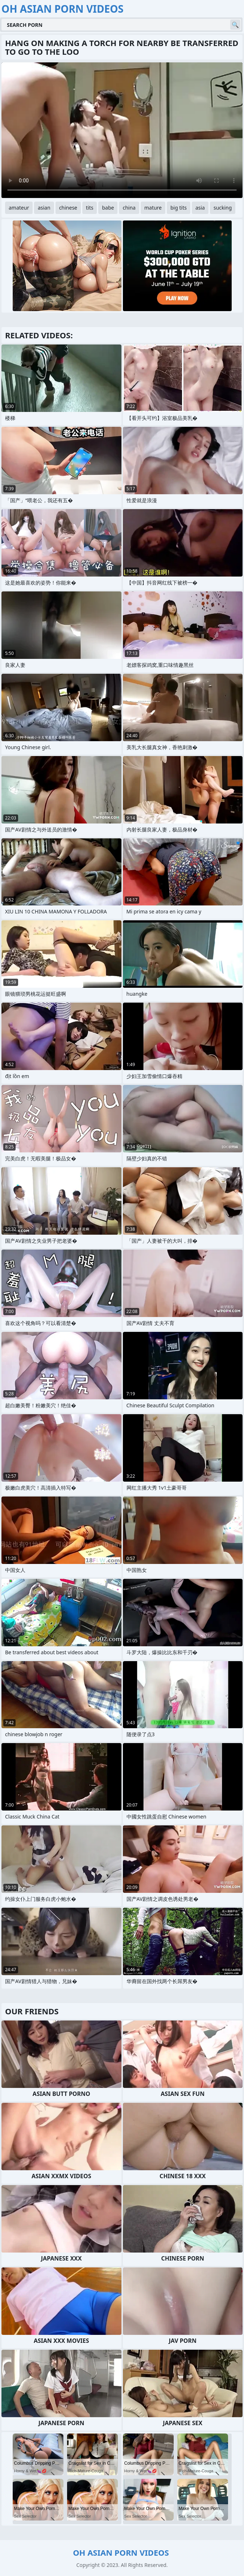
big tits (178, 207)
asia (200, 207)
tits (89, 207)
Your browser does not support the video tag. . (122, 130)
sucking (223, 207)
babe (108, 207)
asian (44, 207)
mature (153, 207)
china (129, 207)
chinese (68, 207)
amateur (19, 207)
